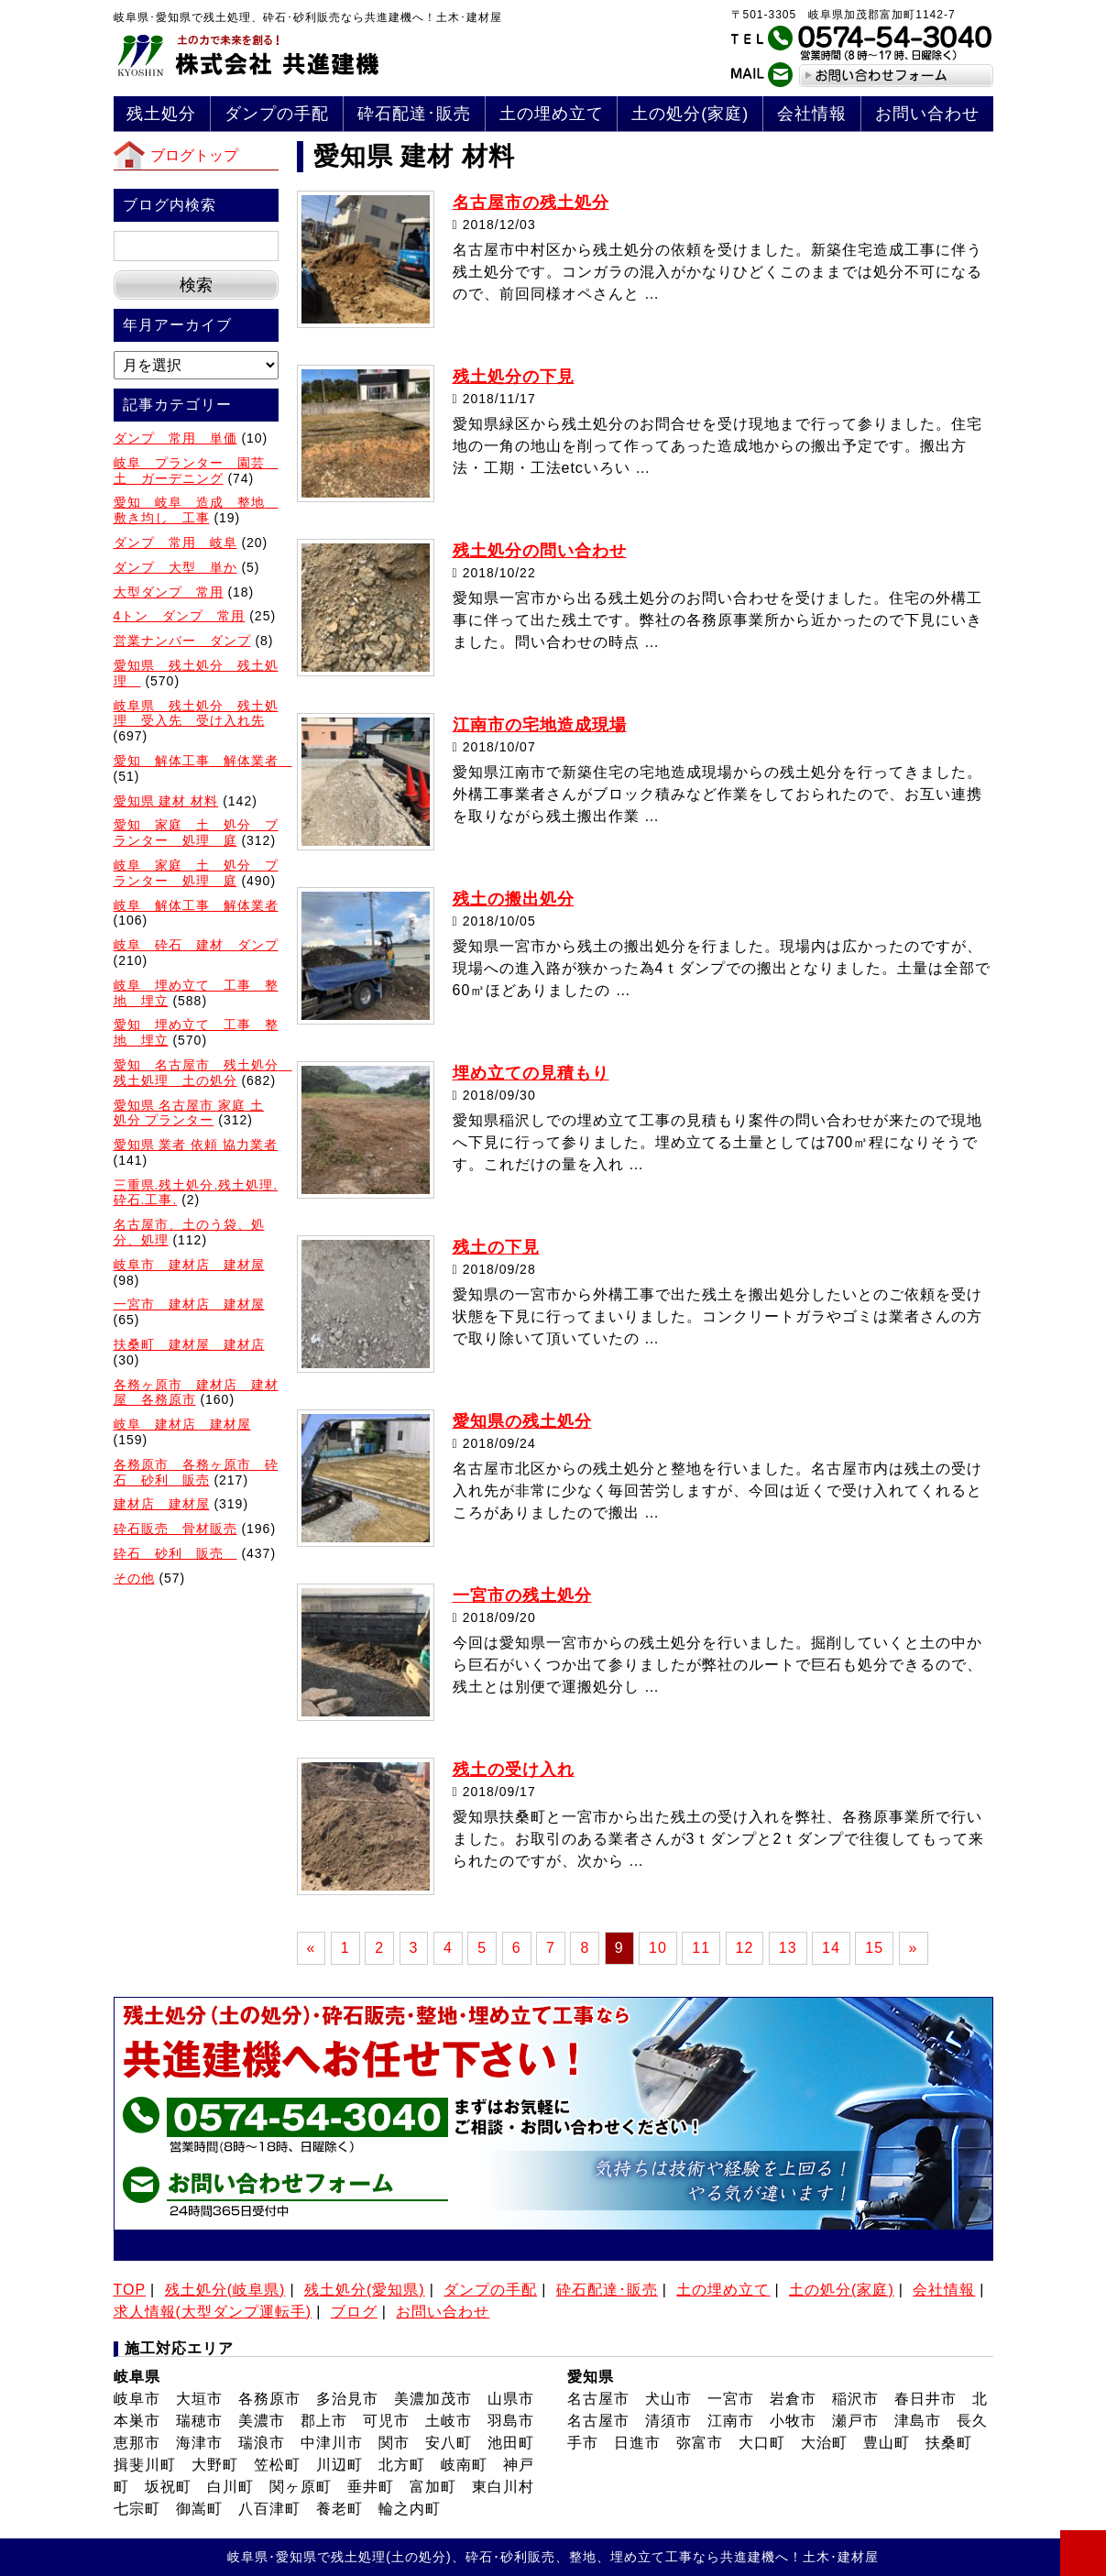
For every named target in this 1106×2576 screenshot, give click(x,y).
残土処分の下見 (514, 376)
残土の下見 (496, 1247)
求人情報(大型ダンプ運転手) (213, 2311)
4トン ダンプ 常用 (180, 615)
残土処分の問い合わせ (540, 551)
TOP (130, 2289)
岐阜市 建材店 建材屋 (189, 1264)
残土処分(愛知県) (364, 2289)
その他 (134, 1578)
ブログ (354, 2311)
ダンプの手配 (276, 113)
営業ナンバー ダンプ (182, 640)
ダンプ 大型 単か (175, 567)
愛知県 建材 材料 (166, 801)
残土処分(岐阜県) (225, 2289)
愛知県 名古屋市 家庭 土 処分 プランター (189, 1113)
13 (788, 1948)
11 (701, 1948)
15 (874, 1948)
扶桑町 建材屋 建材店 (189, 1344)
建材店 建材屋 (162, 1503)
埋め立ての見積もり (531, 1073)
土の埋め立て (551, 113)
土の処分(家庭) (690, 113)
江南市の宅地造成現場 (540, 725)
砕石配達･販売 (414, 113)
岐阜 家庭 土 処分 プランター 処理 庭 (196, 873)
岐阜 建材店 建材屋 (182, 1424)
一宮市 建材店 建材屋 (189, 1304)
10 (658, 1948)
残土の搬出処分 (514, 899)
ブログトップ (194, 155)
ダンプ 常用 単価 (175, 438)
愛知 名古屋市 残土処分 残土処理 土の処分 (203, 1073)
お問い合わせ (927, 113)
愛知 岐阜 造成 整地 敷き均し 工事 (196, 510)
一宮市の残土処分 (522, 1595)
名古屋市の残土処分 (531, 202)
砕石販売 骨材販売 (175, 1528)
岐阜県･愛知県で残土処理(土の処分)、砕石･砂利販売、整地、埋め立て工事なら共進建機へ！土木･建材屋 (552, 2556)
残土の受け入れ (514, 1769)
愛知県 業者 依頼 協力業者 (196, 1144)
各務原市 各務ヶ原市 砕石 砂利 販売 (196, 1472)
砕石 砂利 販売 (175, 1553)
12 (745, 1948)
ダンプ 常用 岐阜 (175, 542)
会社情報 (812, 113)
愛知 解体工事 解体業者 (203, 760)
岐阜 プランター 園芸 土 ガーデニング (196, 470)
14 (831, 1948)
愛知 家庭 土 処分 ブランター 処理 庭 (196, 832)
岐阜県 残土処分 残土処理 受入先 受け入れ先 (196, 713)
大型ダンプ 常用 (169, 592)
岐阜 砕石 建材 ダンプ (196, 944)
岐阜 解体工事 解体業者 (196, 905)
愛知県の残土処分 (522, 1421)
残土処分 (161, 113)
